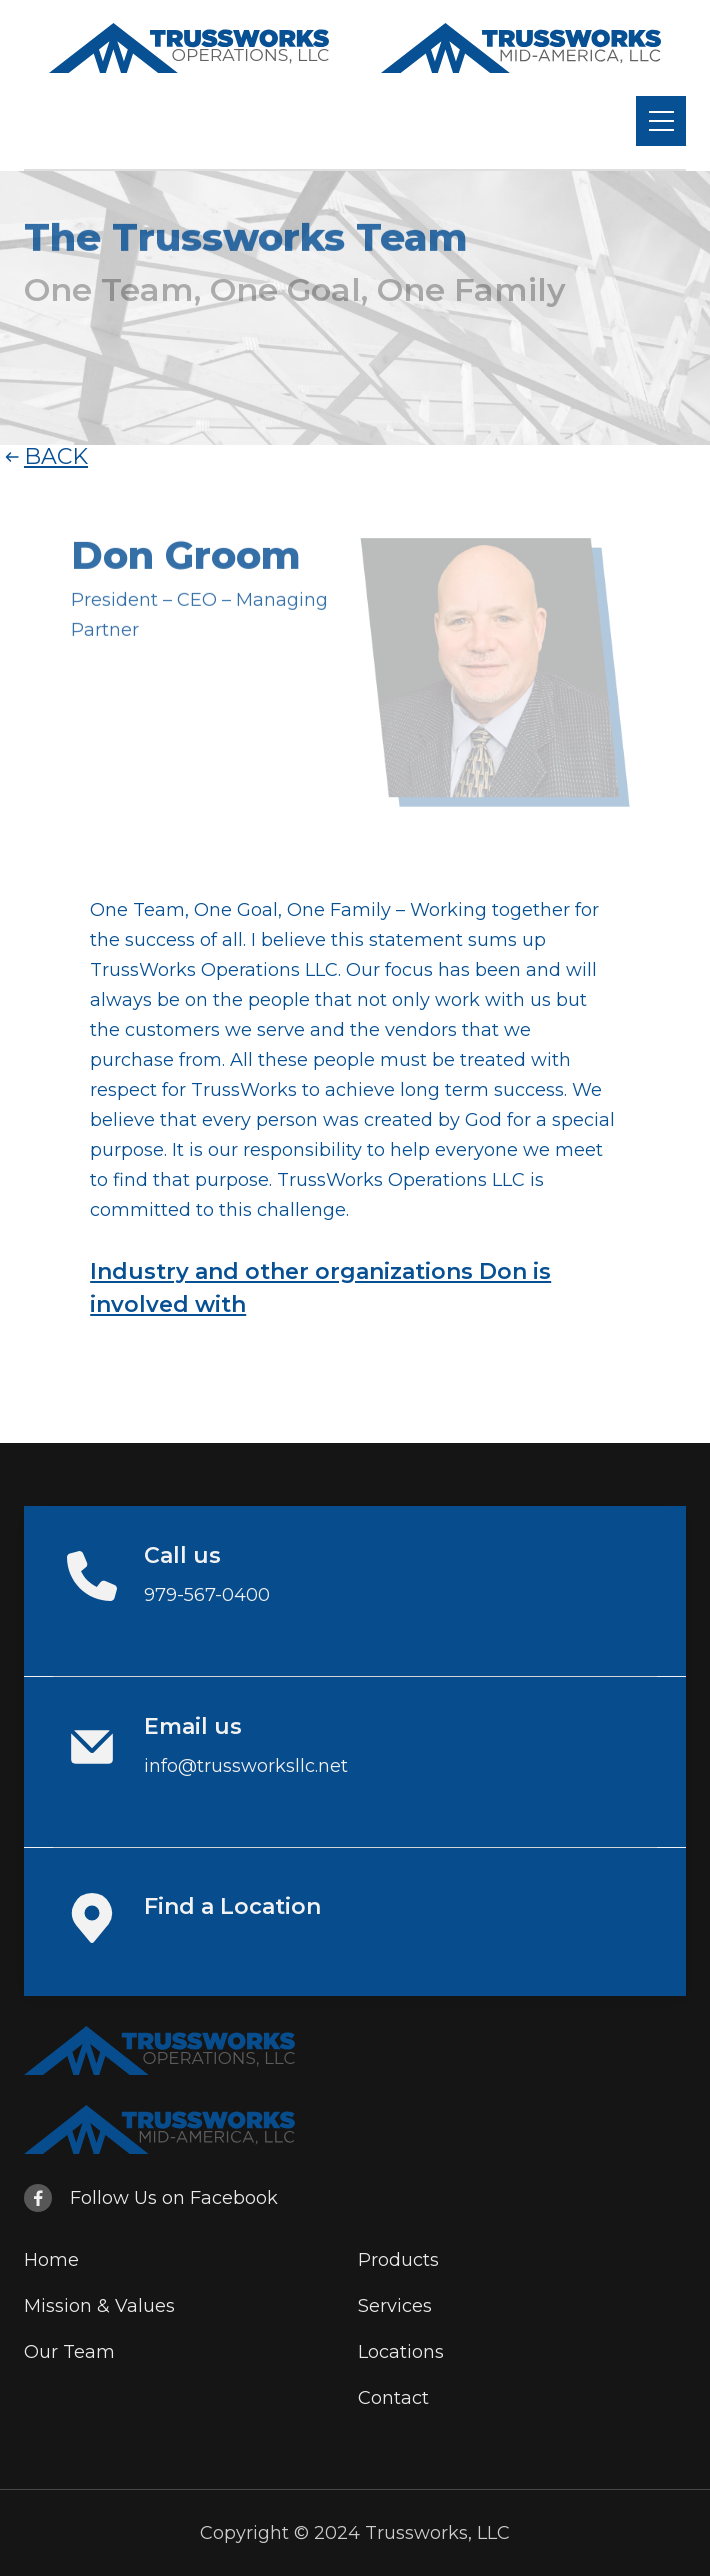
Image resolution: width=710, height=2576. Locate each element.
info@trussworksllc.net (246, 1766)
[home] (189, 48)
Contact (393, 2398)
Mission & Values (99, 2306)
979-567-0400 (207, 1595)
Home (51, 2260)
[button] (661, 121)
